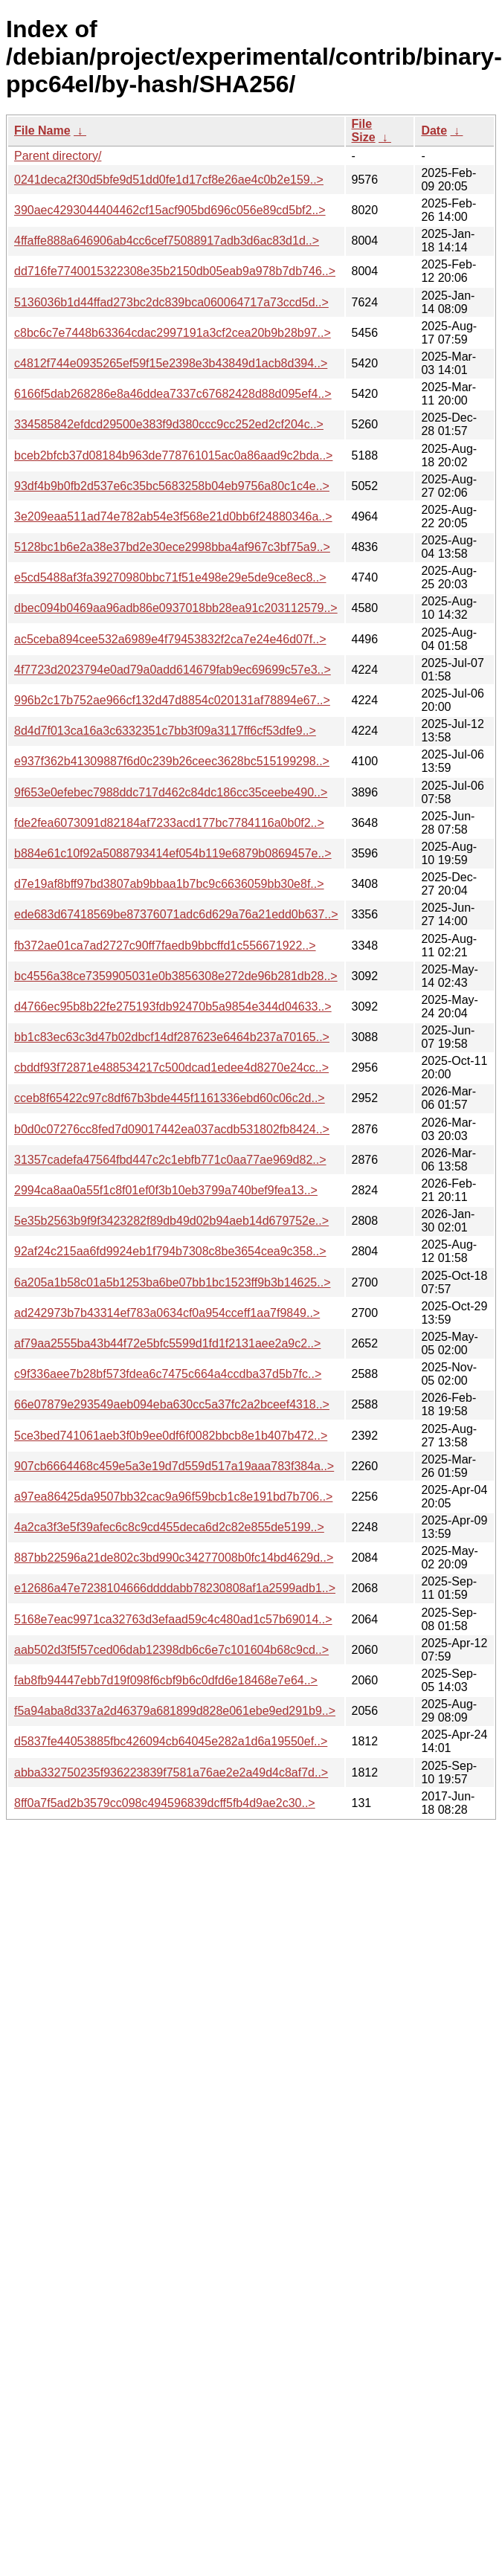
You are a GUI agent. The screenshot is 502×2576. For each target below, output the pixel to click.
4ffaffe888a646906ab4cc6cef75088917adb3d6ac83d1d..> (166, 240)
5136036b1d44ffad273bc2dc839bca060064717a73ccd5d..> (171, 302)
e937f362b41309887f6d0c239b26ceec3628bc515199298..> (171, 761)
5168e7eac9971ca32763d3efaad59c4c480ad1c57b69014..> (173, 1619)
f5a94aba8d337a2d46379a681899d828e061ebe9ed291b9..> (174, 1710)
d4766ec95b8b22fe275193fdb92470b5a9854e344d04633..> (173, 1006)
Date (434, 130)
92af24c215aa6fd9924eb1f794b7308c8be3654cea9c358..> (170, 1251)
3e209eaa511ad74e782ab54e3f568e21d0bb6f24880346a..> (173, 516)
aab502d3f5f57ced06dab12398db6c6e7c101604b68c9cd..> (171, 1649)
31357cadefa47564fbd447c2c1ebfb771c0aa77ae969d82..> (170, 1159)
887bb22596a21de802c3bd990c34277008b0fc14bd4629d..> (173, 1557)
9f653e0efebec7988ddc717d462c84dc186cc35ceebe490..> (170, 792)
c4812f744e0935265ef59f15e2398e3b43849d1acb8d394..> (170, 363)
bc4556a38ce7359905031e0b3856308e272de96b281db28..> (176, 976)
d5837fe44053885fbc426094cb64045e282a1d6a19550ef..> (170, 1741)
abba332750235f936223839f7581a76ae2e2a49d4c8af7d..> (171, 1772)
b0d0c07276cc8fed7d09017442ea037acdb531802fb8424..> (171, 1129)
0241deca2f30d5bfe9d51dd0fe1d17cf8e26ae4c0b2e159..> (169, 179)
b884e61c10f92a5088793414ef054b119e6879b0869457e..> (173, 853)
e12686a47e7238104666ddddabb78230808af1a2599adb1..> (174, 1588)
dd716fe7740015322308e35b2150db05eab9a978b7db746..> (174, 271)
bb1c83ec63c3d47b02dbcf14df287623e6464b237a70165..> (171, 1037)
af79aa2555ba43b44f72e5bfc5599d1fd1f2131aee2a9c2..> (167, 1343)
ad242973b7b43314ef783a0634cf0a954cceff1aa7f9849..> (167, 1313)
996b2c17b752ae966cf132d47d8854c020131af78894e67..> (172, 700)
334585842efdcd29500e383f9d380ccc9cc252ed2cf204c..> (169, 424)
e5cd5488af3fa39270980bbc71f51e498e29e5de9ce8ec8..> (170, 577)
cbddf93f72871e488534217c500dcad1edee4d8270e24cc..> (171, 1067)
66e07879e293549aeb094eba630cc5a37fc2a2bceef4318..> (171, 1404)
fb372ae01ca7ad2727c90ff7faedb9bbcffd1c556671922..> (165, 945)
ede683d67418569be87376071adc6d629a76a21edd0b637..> (176, 914)
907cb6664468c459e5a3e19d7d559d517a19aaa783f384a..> (174, 1466)
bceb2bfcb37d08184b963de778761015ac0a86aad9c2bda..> (173, 455)
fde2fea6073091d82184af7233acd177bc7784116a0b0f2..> (169, 823)
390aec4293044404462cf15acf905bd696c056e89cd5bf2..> (170, 210)
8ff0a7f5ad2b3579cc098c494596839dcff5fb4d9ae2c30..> (164, 1803)
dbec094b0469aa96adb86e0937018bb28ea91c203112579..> (176, 608)
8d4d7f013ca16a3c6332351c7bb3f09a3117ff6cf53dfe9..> (165, 730)
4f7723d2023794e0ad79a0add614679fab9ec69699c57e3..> (172, 669)
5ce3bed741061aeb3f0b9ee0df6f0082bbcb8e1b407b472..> (170, 1435)
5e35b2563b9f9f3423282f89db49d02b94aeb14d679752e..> (171, 1220)
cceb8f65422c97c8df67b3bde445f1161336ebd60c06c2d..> (169, 1098)
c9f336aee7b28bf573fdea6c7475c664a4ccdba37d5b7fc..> (167, 1374)
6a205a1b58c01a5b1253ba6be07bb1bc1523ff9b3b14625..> (172, 1282)
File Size (364, 130)
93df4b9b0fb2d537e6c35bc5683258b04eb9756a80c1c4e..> (171, 486)
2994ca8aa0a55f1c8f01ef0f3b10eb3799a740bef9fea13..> (166, 1190)
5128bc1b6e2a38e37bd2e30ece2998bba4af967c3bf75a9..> (172, 547)
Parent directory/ (57, 155)
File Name (42, 130)
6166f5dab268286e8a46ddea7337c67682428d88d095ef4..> (173, 393)
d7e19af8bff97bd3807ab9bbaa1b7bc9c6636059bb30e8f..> (169, 884)
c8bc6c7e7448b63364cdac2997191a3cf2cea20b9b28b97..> (172, 332)
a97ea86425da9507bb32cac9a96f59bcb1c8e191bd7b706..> (173, 1496)
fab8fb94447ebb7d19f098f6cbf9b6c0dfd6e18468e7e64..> (166, 1680)
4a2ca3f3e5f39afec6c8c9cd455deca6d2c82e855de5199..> (169, 1527)
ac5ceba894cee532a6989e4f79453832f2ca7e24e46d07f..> (170, 639)
